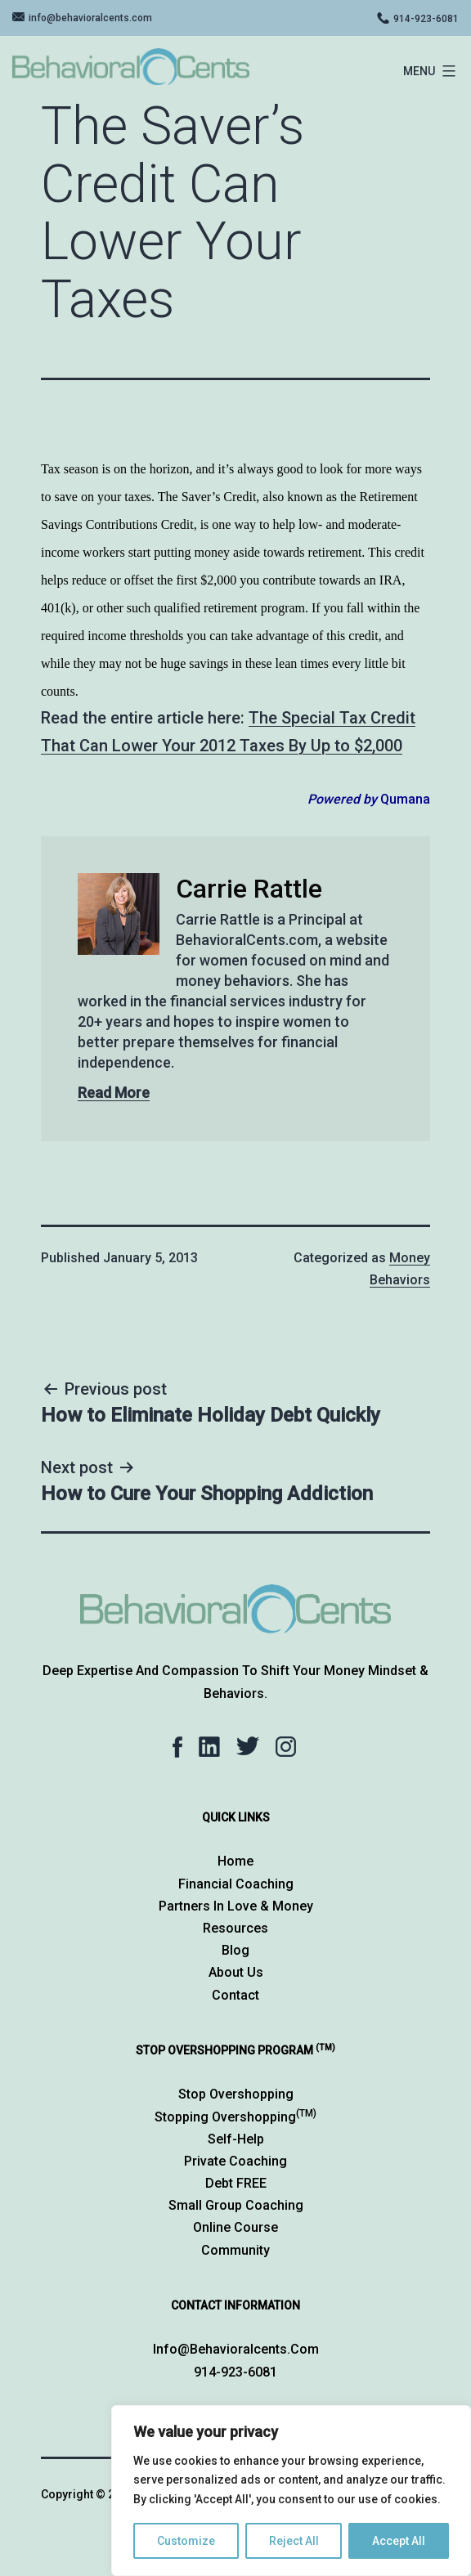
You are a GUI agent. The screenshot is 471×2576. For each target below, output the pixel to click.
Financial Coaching (236, 1884)
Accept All (398, 2540)
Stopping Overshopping (235, 2117)
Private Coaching (235, 2161)
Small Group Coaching (235, 2205)
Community (235, 2250)
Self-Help (236, 2139)
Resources (235, 1928)
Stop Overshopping (236, 2094)
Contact (235, 1995)
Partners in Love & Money (236, 1906)
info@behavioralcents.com (90, 18)
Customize (186, 2540)
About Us (236, 1972)
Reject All (294, 2540)
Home (235, 1861)
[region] (291, 2490)
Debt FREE (236, 2183)
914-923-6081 (426, 19)
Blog (235, 1950)
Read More (114, 1092)
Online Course (235, 2227)
